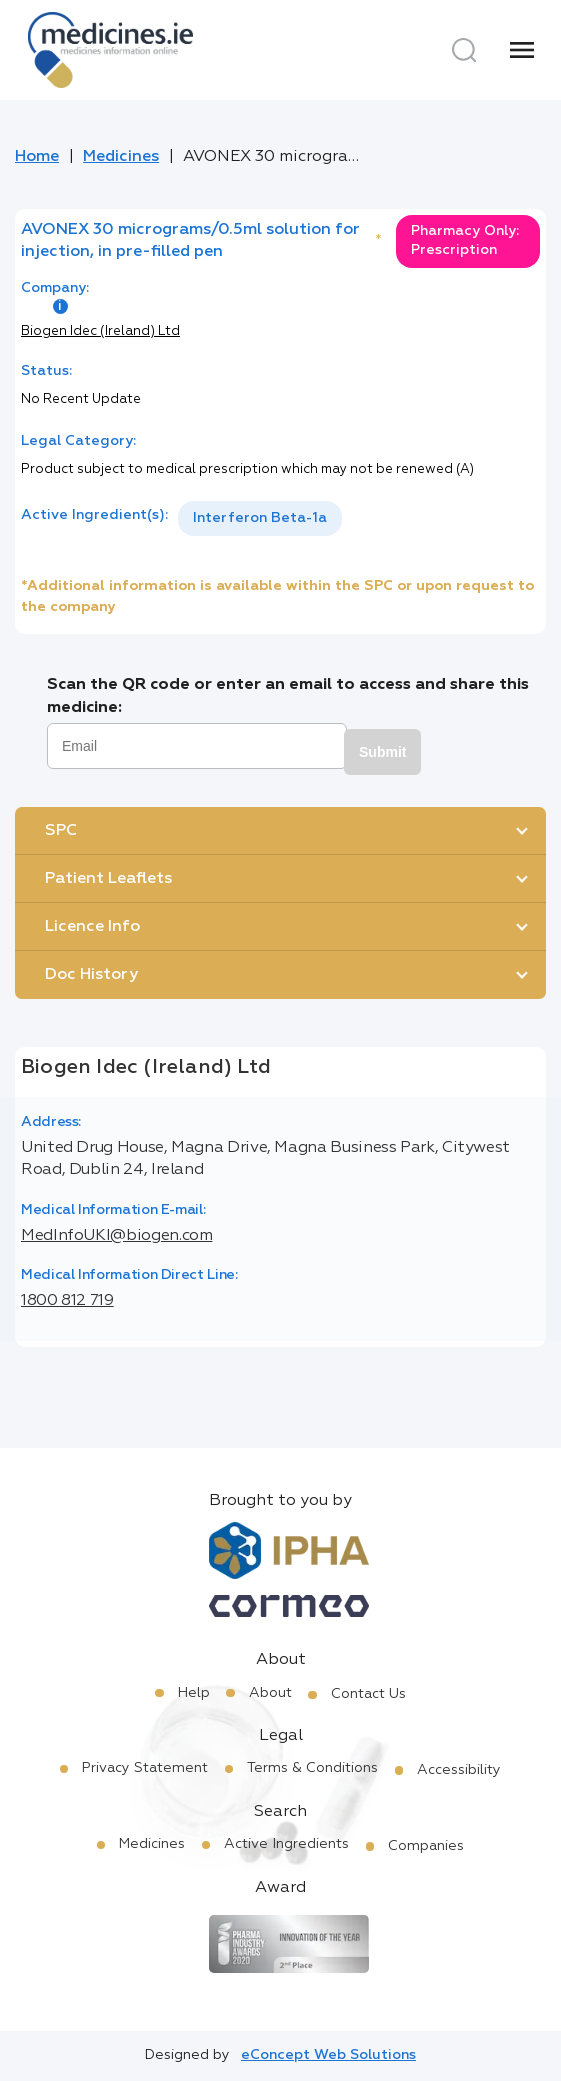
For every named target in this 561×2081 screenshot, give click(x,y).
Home (37, 157)
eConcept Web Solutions (328, 2055)
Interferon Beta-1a (260, 518)
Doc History (91, 975)
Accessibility (459, 1770)
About (270, 1693)
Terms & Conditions (312, 1768)
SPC (61, 831)
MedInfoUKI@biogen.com (116, 1236)
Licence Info (92, 927)
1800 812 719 (67, 1301)
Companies (426, 1846)
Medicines (121, 157)
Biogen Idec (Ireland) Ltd (100, 331)
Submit (382, 752)
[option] (260, 518)
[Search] (464, 50)
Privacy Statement (145, 1768)
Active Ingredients (286, 1844)
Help (194, 1693)
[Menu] (522, 50)
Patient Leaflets (108, 879)
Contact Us (368, 1694)
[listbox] (260, 518)
